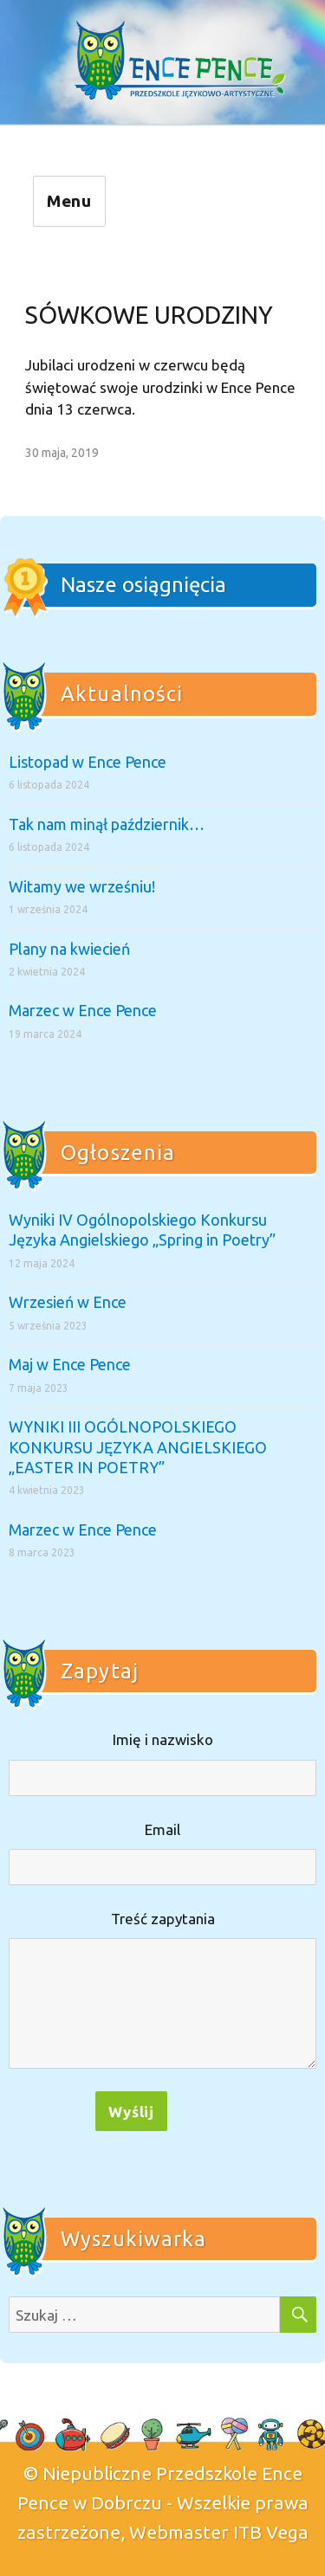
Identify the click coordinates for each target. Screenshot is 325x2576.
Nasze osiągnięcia (143, 584)
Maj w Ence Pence (70, 1364)
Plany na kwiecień (69, 948)
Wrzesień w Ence (68, 1302)
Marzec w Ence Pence (83, 1010)
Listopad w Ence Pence (87, 761)
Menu (70, 200)
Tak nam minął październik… (107, 824)
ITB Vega (271, 2531)
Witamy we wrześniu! (82, 886)
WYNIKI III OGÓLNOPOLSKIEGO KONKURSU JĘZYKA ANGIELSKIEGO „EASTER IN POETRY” (138, 1447)
